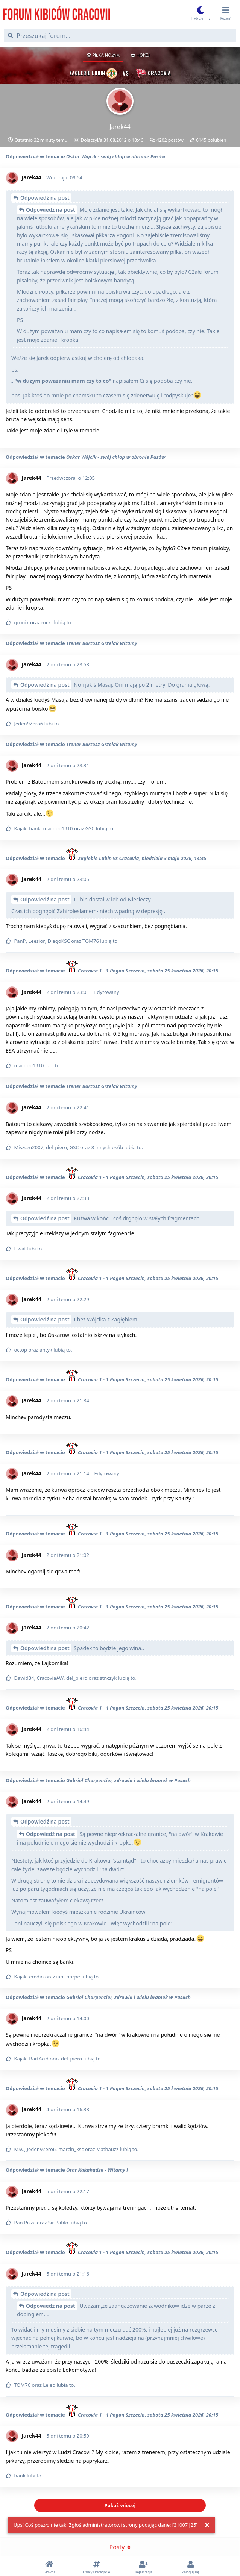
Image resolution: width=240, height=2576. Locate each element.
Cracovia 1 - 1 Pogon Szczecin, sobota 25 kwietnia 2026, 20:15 (142, 970)
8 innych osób (107, 1147)
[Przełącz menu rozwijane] (225, 14)
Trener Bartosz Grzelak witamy (101, 643)
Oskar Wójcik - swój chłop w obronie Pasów (115, 156)
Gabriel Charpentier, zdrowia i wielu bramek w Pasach (128, 1780)
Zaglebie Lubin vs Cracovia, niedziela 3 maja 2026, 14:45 (136, 858)
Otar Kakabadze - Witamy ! (97, 2169)
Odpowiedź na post (45, 197)
